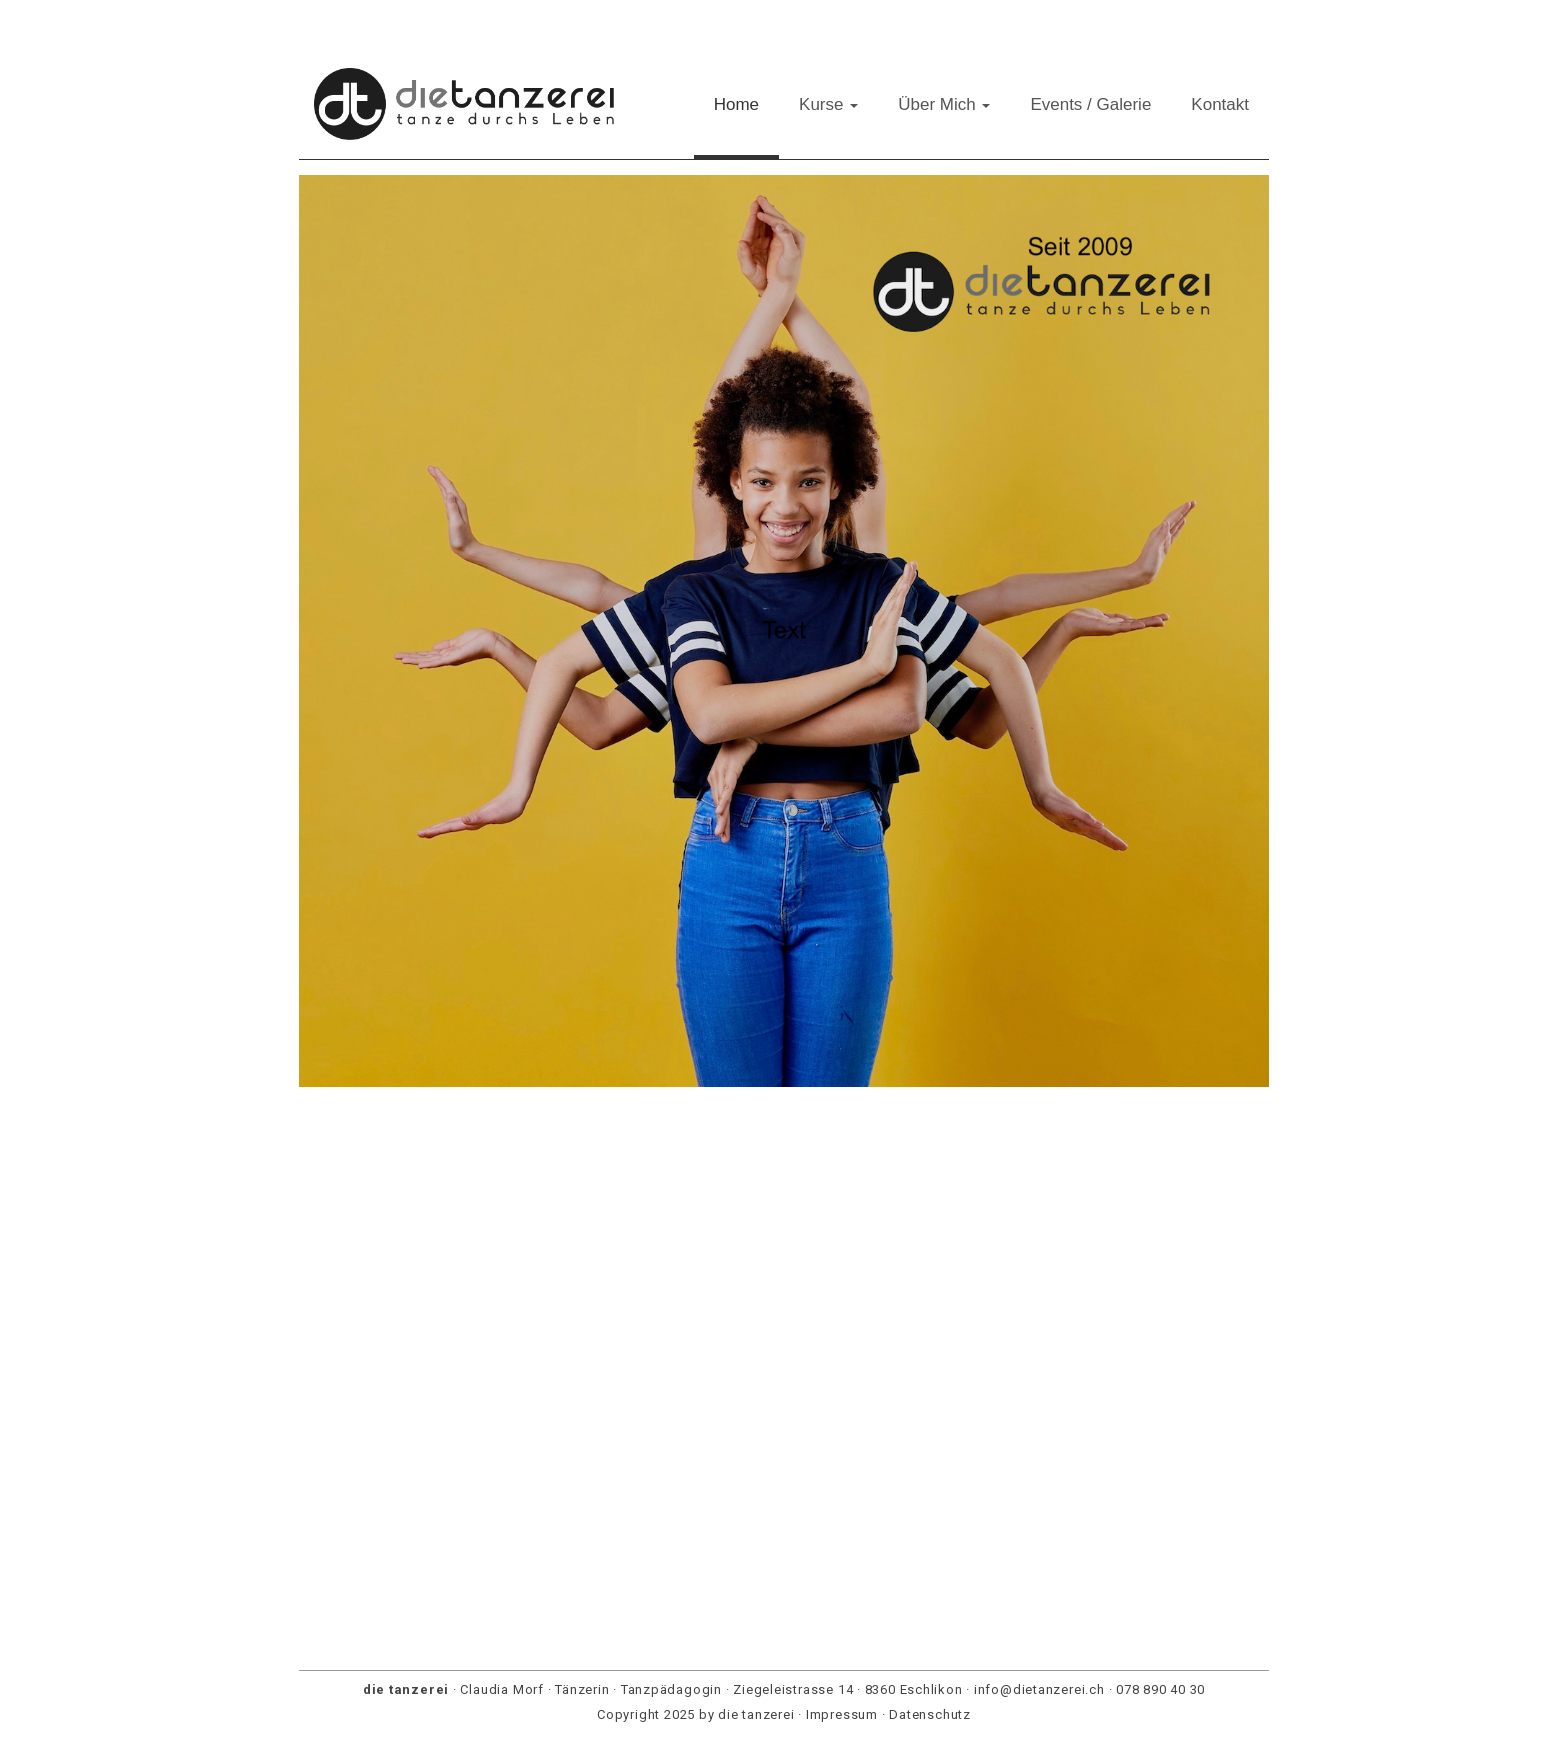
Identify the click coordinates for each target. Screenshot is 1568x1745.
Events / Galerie (1090, 104)
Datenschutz (930, 1714)
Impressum (842, 1714)
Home (736, 104)
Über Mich (944, 104)
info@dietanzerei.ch (1039, 1689)
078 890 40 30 (1160, 1689)
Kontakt (1220, 104)
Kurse (828, 104)
